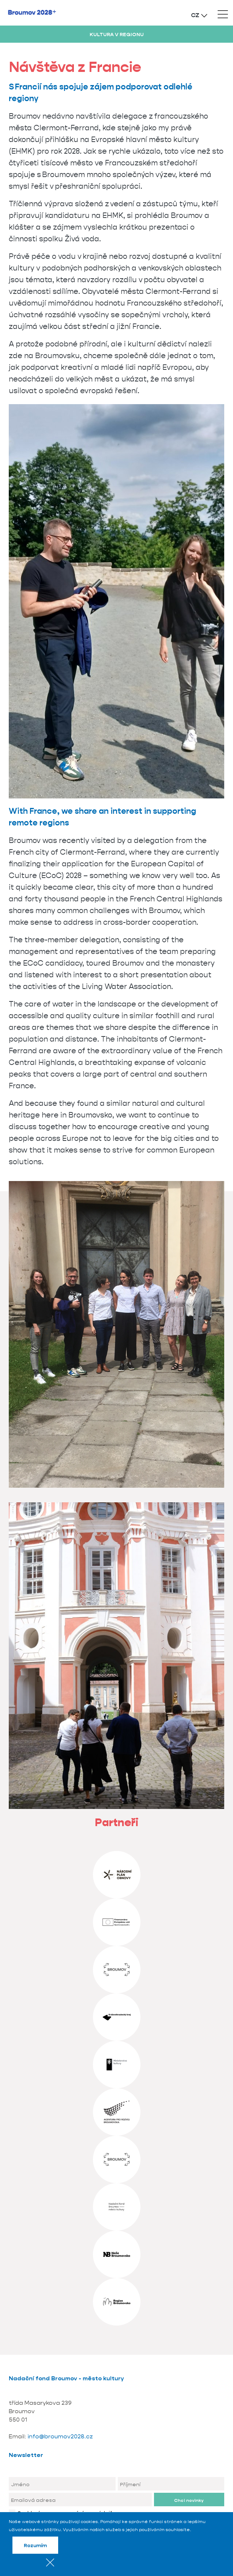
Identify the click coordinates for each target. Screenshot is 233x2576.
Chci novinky (188, 2500)
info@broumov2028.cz (60, 2436)
